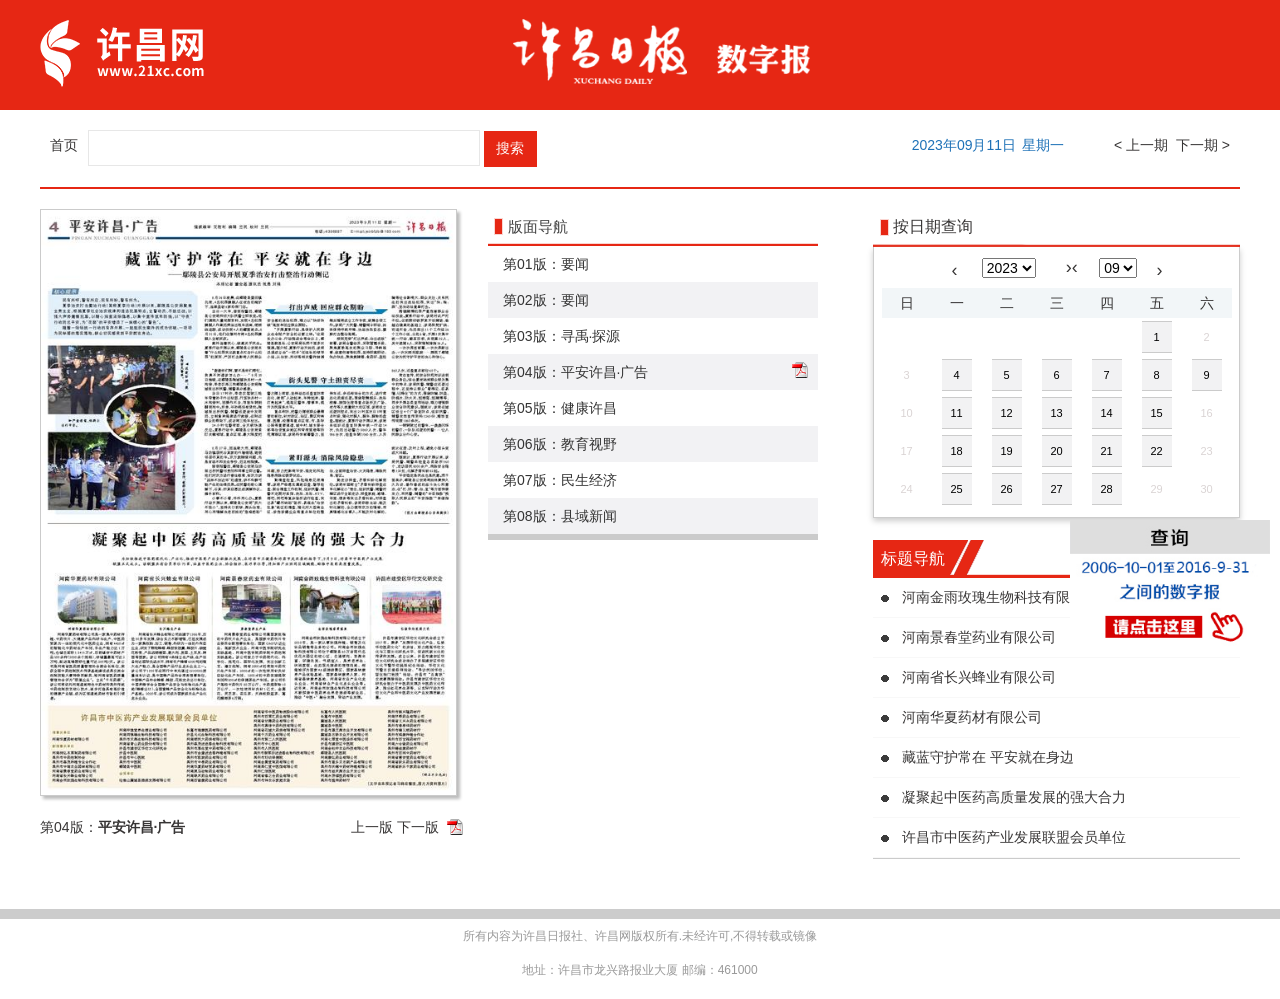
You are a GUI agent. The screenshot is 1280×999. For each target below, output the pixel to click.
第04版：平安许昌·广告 (575, 372)
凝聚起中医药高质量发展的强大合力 (1014, 797)
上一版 (372, 827)
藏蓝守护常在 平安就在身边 (988, 757)
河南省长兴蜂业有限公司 (979, 677)
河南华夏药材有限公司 (972, 717)
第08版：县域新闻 (560, 516)
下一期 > (1203, 145)
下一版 (418, 827)
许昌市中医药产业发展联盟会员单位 (1014, 837)
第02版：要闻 (546, 300)
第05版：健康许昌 (560, 408)
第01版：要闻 (546, 264)
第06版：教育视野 (560, 444)
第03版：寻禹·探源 (561, 336)
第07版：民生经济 (560, 480)
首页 (64, 145)
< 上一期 (1141, 145)
